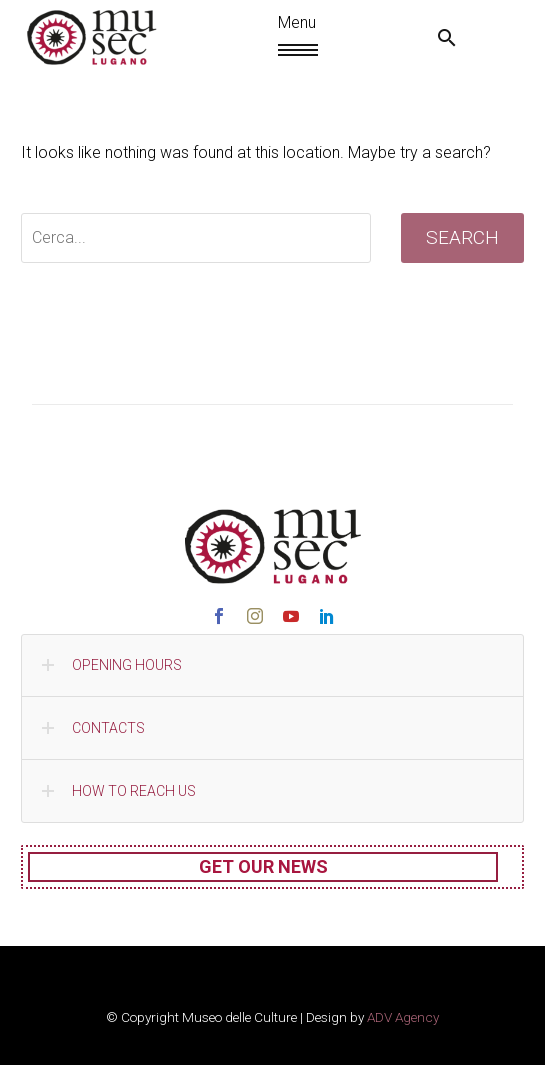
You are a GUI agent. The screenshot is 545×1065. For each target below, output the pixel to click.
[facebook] (219, 616)
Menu (287, 50)
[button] (447, 37)
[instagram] (255, 616)
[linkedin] (327, 616)
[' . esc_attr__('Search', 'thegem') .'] (196, 238)
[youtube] (291, 616)
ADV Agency (403, 1017)
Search (462, 237)
